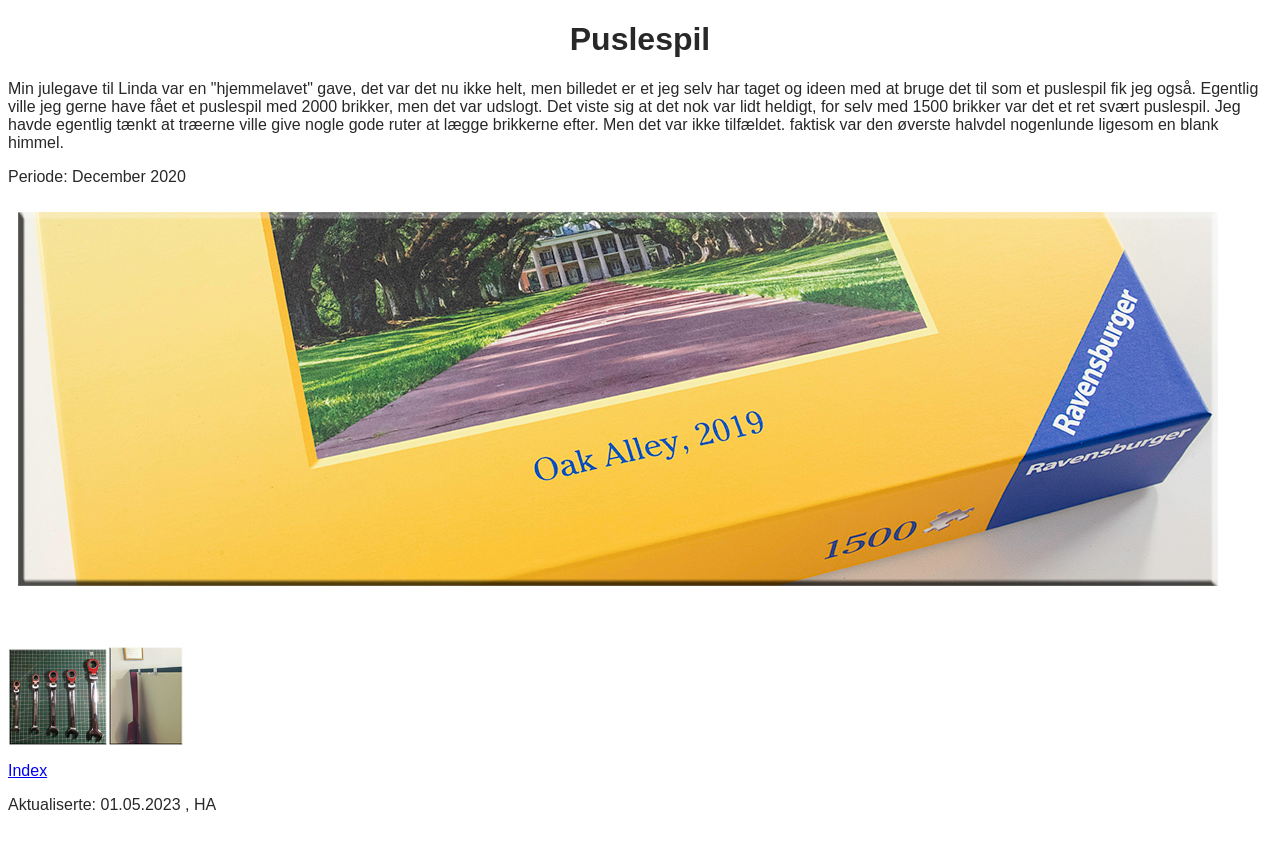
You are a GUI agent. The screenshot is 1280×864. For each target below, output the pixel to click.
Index (27, 770)
